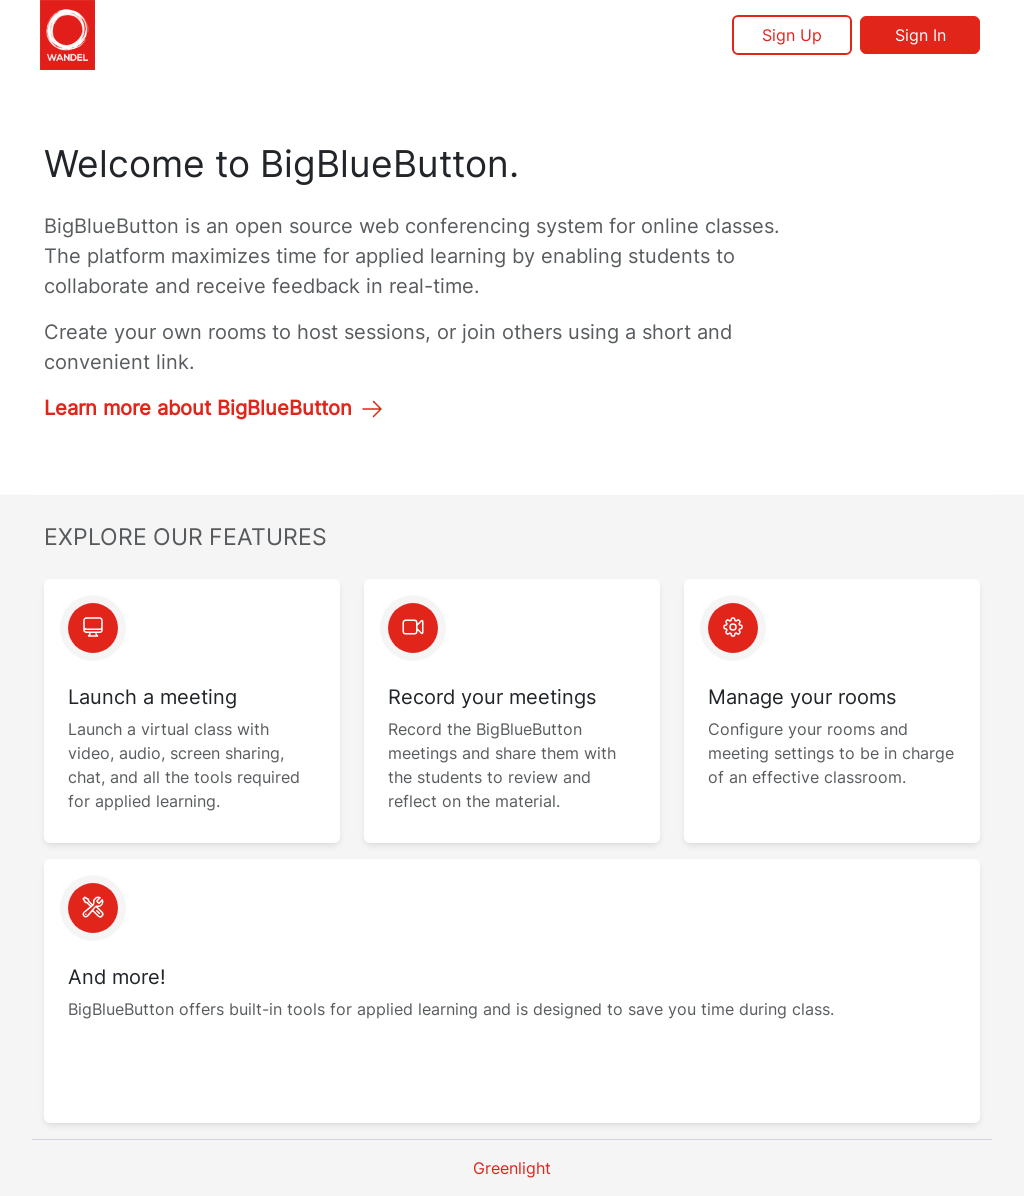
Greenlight (512, 1168)
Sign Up (792, 35)
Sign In (920, 35)
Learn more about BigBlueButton (214, 408)
